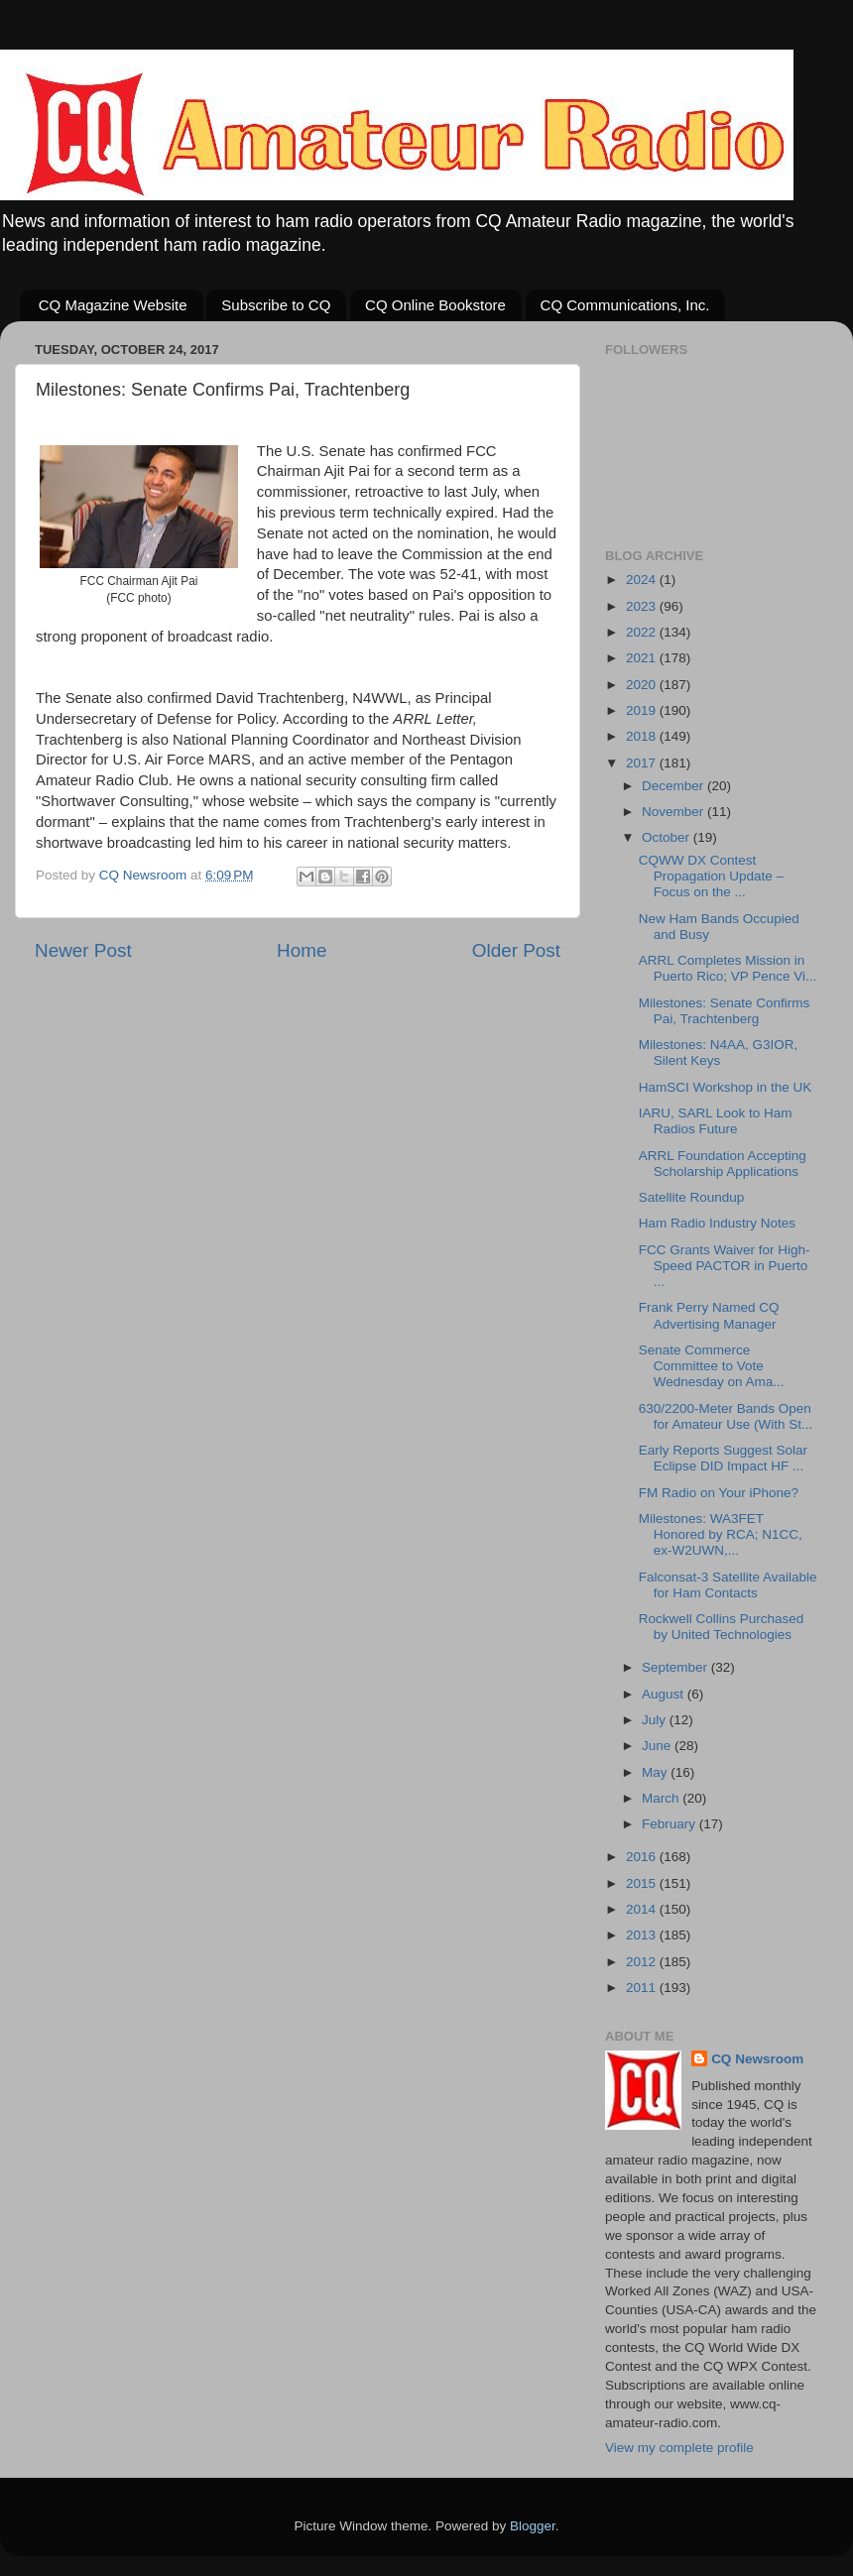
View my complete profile (679, 2447)
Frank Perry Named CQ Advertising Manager (709, 1315)
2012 (643, 1961)
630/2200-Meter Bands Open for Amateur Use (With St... (726, 1416)
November (674, 811)
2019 (643, 710)
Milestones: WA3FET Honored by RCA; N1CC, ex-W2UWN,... (720, 1534)
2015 (643, 1883)
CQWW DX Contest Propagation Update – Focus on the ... (711, 876)
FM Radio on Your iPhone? (718, 1492)
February (670, 1823)
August (664, 1694)
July (656, 1719)
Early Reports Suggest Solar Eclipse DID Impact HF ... (723, 1458)
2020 (643, 684)
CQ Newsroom (757, 2058)
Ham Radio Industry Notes (717, 1223)
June (658, 1745)
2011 (643, 1987)
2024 (643, 579)
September (676, 1667)
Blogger (532, 2525)
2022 (643, 632)
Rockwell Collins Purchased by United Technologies (721, 1626)
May (656, 1772)
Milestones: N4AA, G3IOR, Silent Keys (718, 1052)
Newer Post (83, 950)
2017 (643, 763)
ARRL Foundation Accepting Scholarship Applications (722, 1163)
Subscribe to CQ (275, 304)
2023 (643, 606)
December (674, 785)
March (662, 1798)
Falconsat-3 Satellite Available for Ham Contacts (728, 1585)
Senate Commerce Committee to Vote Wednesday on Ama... (712, 1366)
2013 (643, 1935)
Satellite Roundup (692, 1197)
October (667, 837)
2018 (643, 736)
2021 (643, 657)
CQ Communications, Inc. (625, 304)
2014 (643, 1909)
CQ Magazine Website (113, 304)
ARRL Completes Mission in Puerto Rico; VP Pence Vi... (728, 968)
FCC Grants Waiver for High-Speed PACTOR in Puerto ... (724, 1265)
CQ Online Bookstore (435, 304)
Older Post (516, 950)
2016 (643, 1856)
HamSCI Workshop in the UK (725, 1087)
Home (301, 950)
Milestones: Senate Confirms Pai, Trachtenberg (724, 1010)
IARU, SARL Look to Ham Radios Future (715, 1121)
